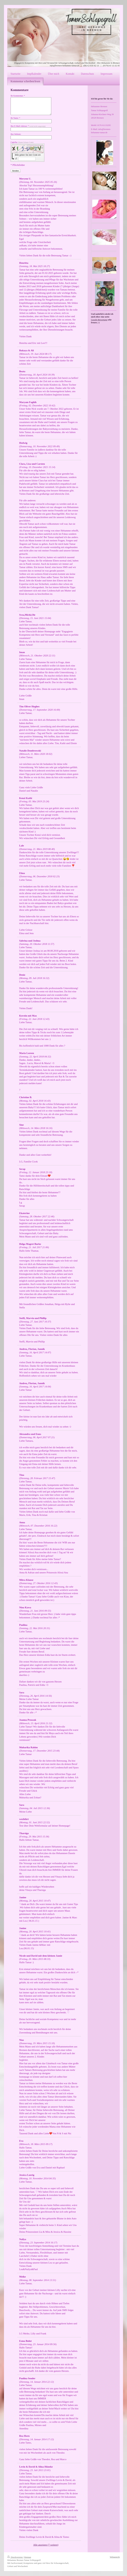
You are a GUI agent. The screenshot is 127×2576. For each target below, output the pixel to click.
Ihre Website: (16, 134)
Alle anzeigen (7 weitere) (45, 2545)
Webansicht (115, 2557)
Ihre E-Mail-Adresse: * (28, 126)
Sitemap (27, 2557)
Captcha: (22, 142)
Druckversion (15, 2557)
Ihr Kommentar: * (18, 96)
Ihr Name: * (15, 118)
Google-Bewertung (99, 320)
